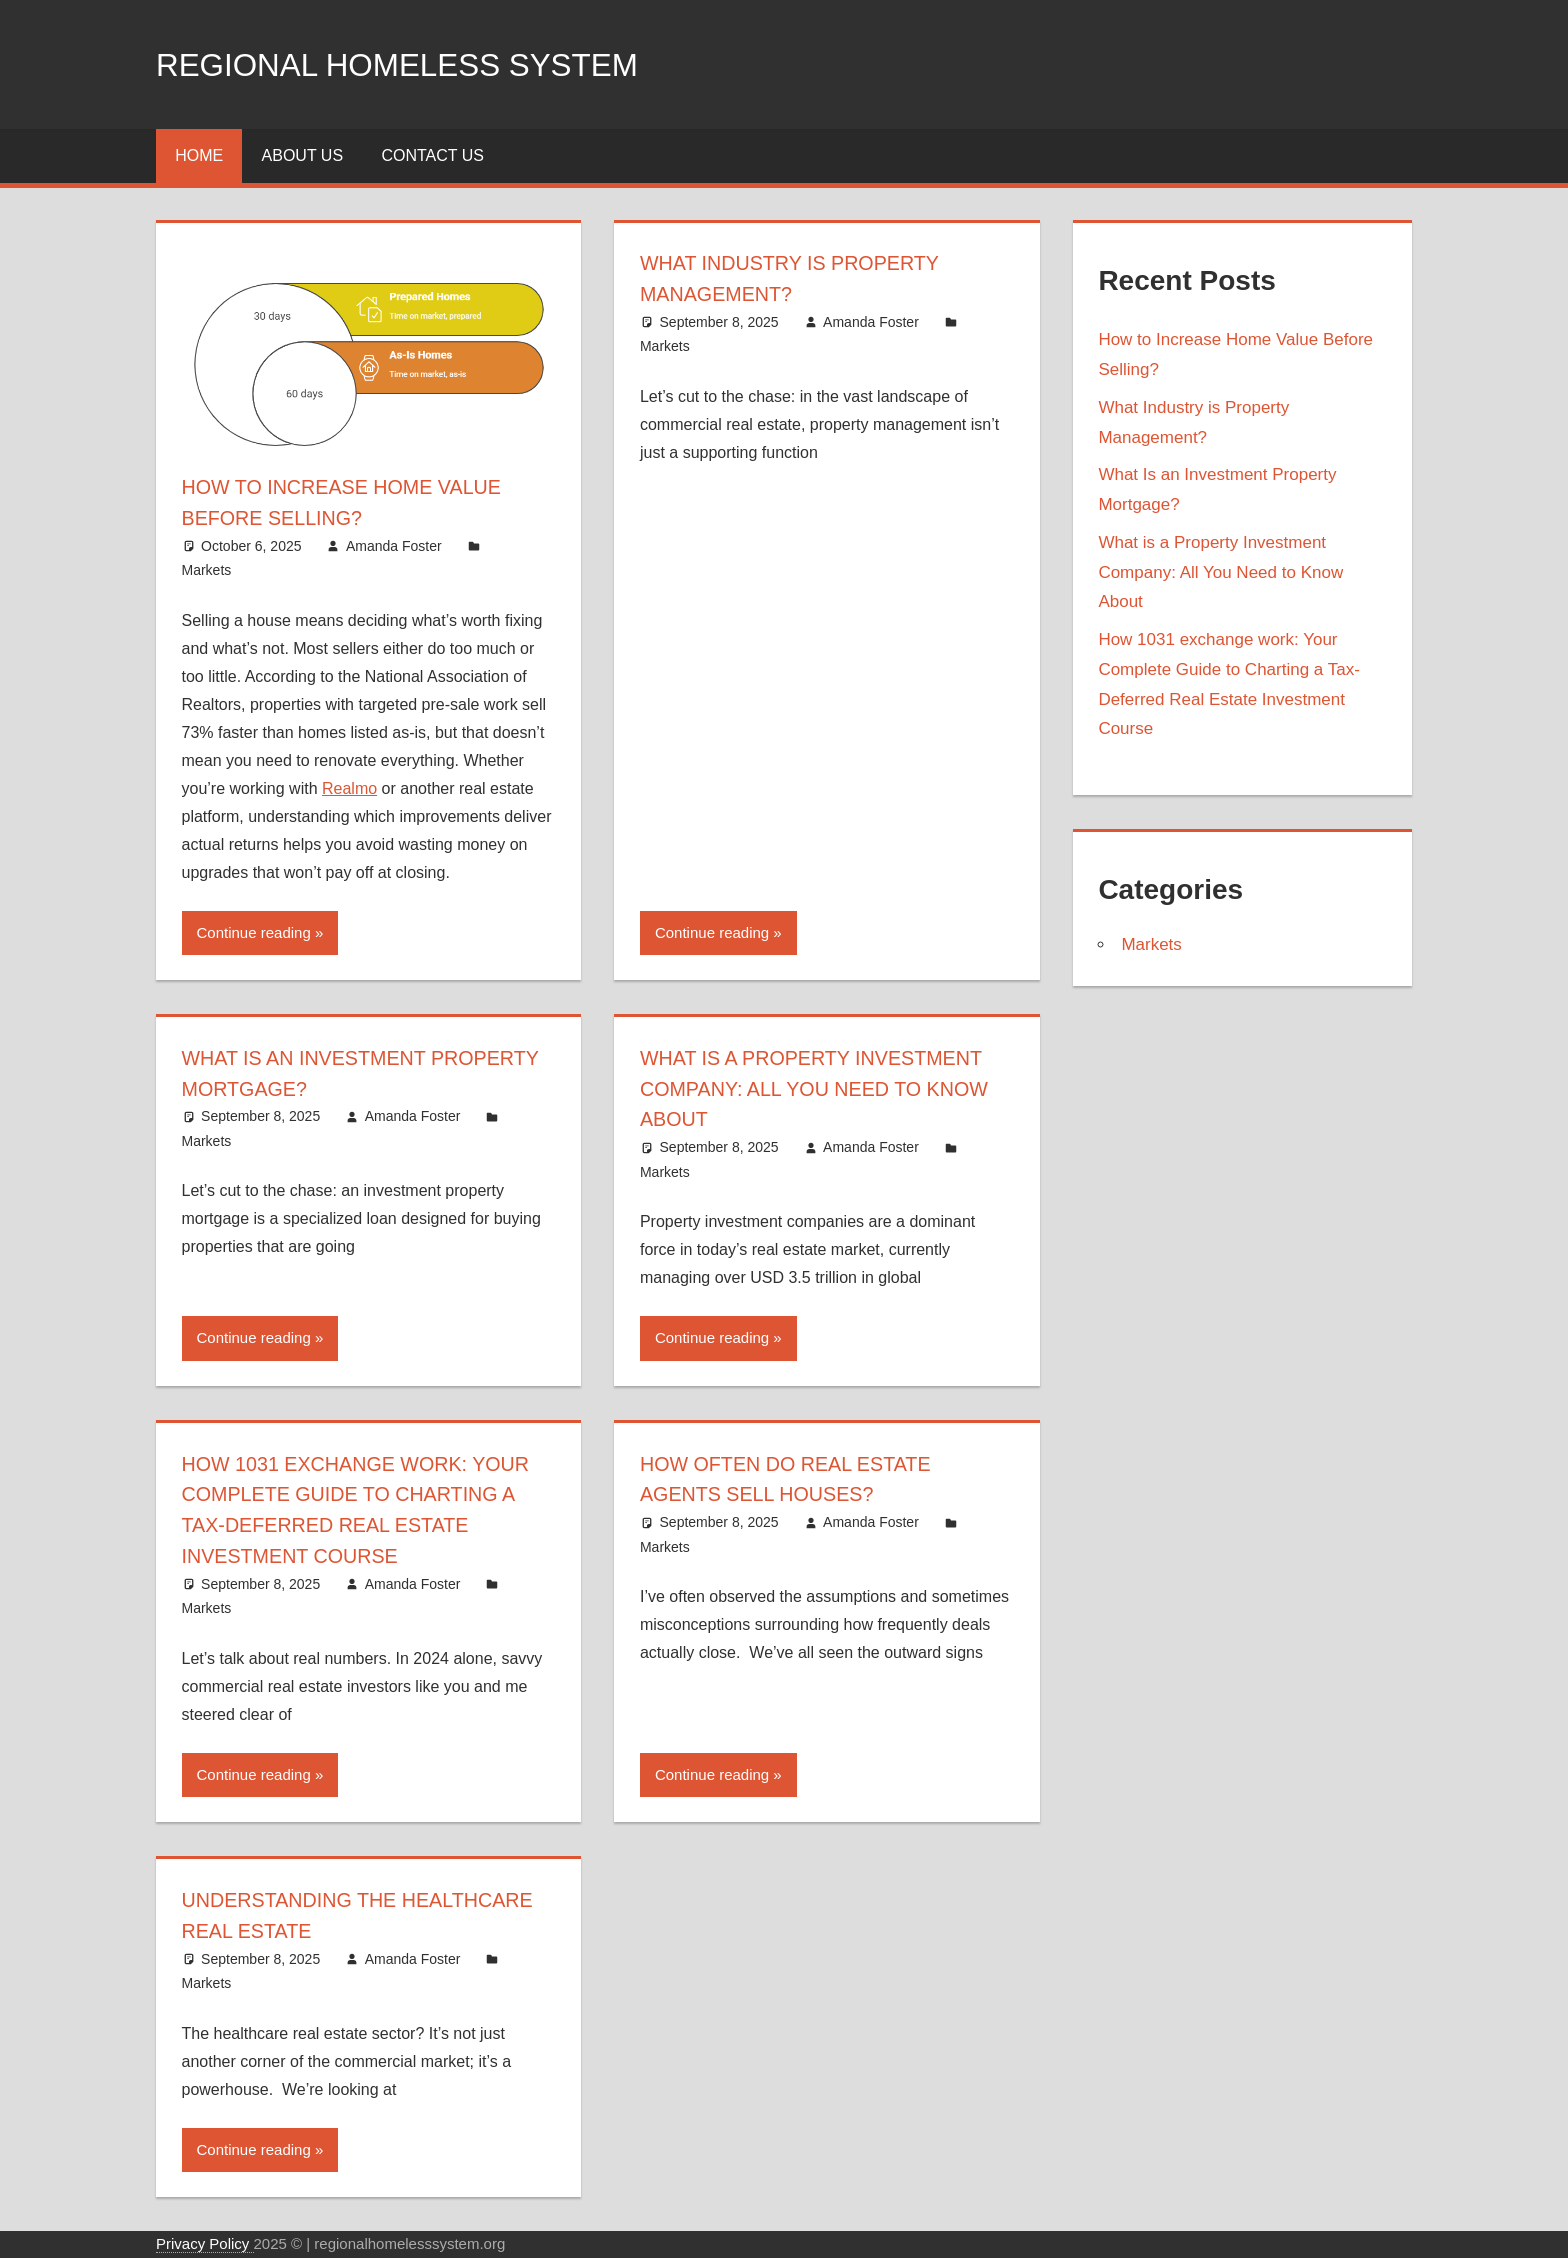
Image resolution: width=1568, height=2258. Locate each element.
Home (199, 155)
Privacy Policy (205, 2243)
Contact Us (432, 155)
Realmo (349, 788)
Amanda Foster (394, 546)
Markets (207, 570)
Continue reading (254, 932)
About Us (303, 155)
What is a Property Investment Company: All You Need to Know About (819, 1088)
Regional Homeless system (432, 63)
